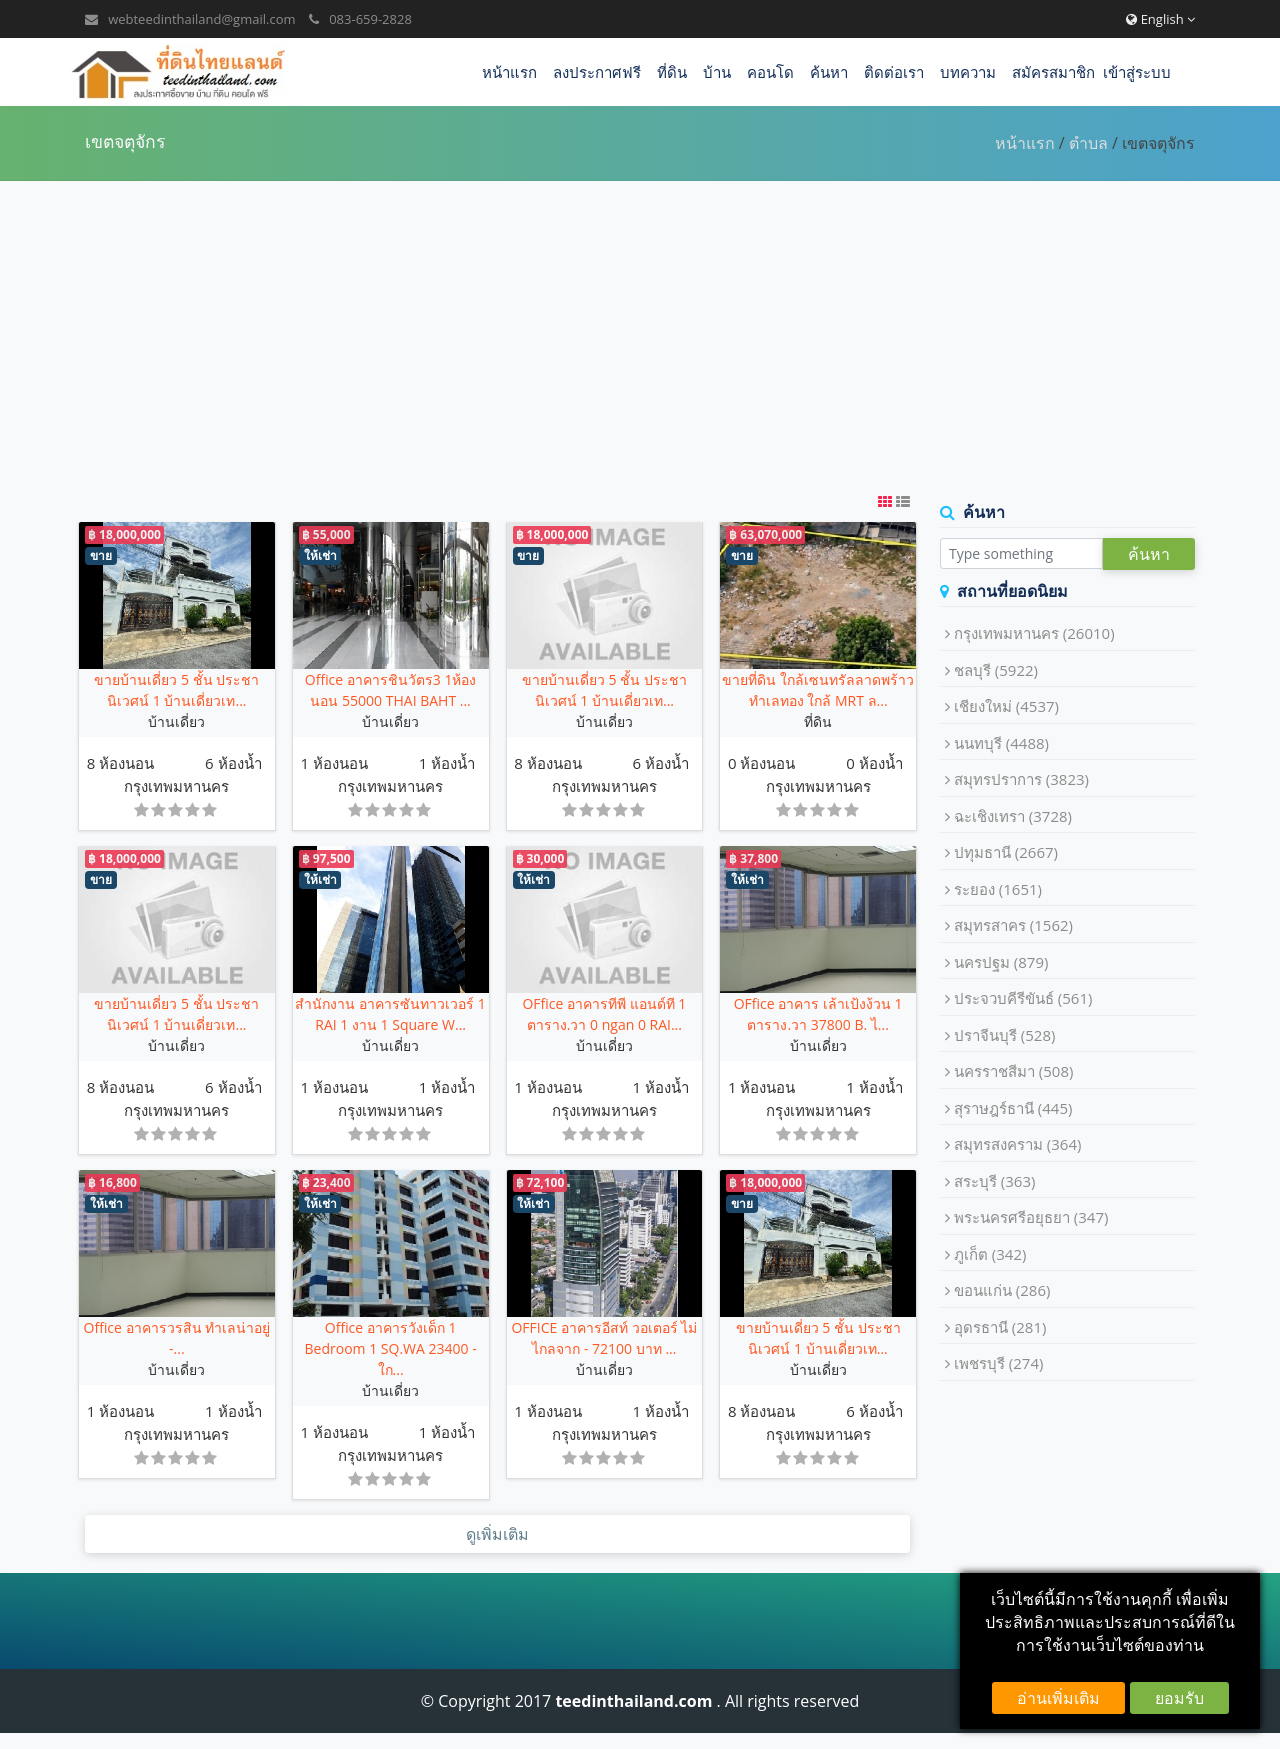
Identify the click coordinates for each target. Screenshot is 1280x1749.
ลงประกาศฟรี (597, 72)
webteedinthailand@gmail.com (201, 19)
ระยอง (998, 889)
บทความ (968, 72)
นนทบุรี (1001, 743)
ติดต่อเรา (894, 72)
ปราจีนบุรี (1005, 1035)
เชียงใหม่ (1006, 706)
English (1160, 19)
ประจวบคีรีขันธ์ (1023, 998)
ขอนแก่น (1002, 1290)
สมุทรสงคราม (1018, 1144)
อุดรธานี (1000, 1327)
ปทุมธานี (1006, 852)
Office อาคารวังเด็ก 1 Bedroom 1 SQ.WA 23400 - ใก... (391, 1348)
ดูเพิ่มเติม (497, 1535)
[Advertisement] (640, 336)
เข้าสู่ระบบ (1137, 72)
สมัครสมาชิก (1053, 72)
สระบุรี (995, 1181)
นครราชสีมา (1014, 1071)
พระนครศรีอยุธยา (1031, 1217)
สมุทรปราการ (1021, 779)
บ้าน (717, 72)
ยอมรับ (1179, 1698)
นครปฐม (1001, 962)
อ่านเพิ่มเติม (1058, 1698)
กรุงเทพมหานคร (176, 786)
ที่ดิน (672, 72)
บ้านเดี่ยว (176, 721)
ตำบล (1088, 143)
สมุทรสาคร (1013, 925)
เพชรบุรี (999, 1363)
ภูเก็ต (990, 1254)
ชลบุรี (996, 670)
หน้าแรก (509, 72)
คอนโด (770, 72)
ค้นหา (829, 72)
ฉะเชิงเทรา (1013, 816)
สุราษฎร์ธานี (1013, 1108)
